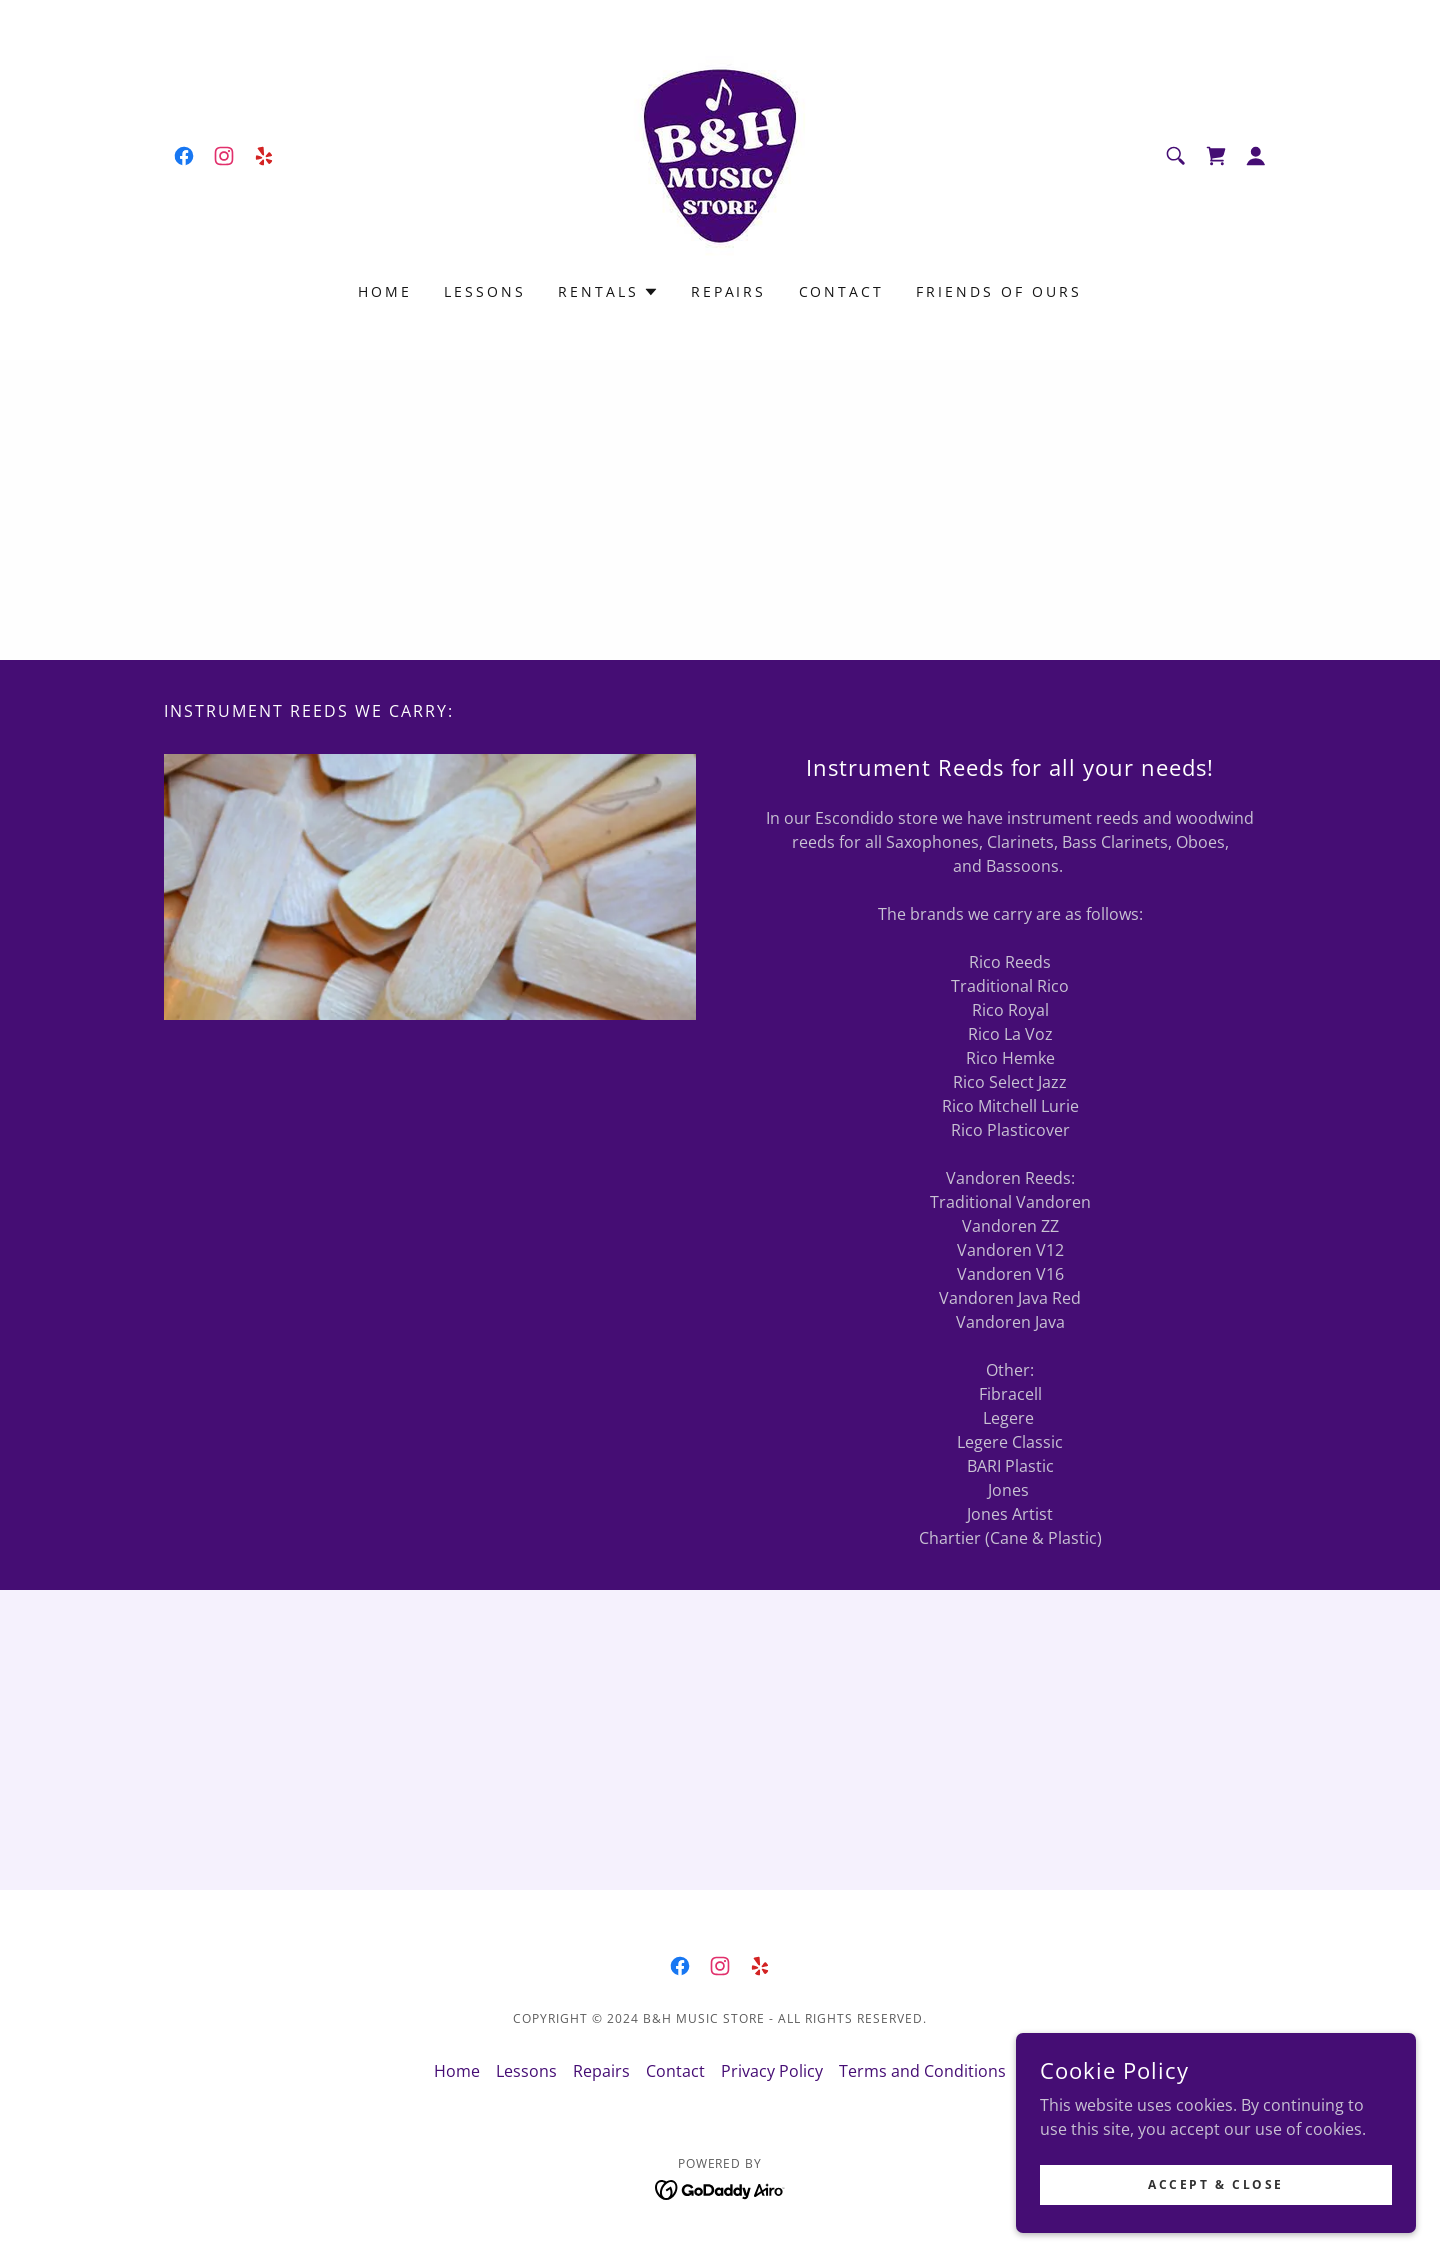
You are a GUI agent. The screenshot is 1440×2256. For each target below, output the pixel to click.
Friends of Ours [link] (999, 291)
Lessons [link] (485, 291)
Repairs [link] (729, 291)
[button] (1256, 156)
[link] (184, 156)
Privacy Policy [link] (772, 2071)
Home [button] (457, 2071)
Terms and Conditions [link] (922, 2071)
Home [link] (385, 291)
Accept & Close (1216, 2184)
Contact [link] (842, 291)
